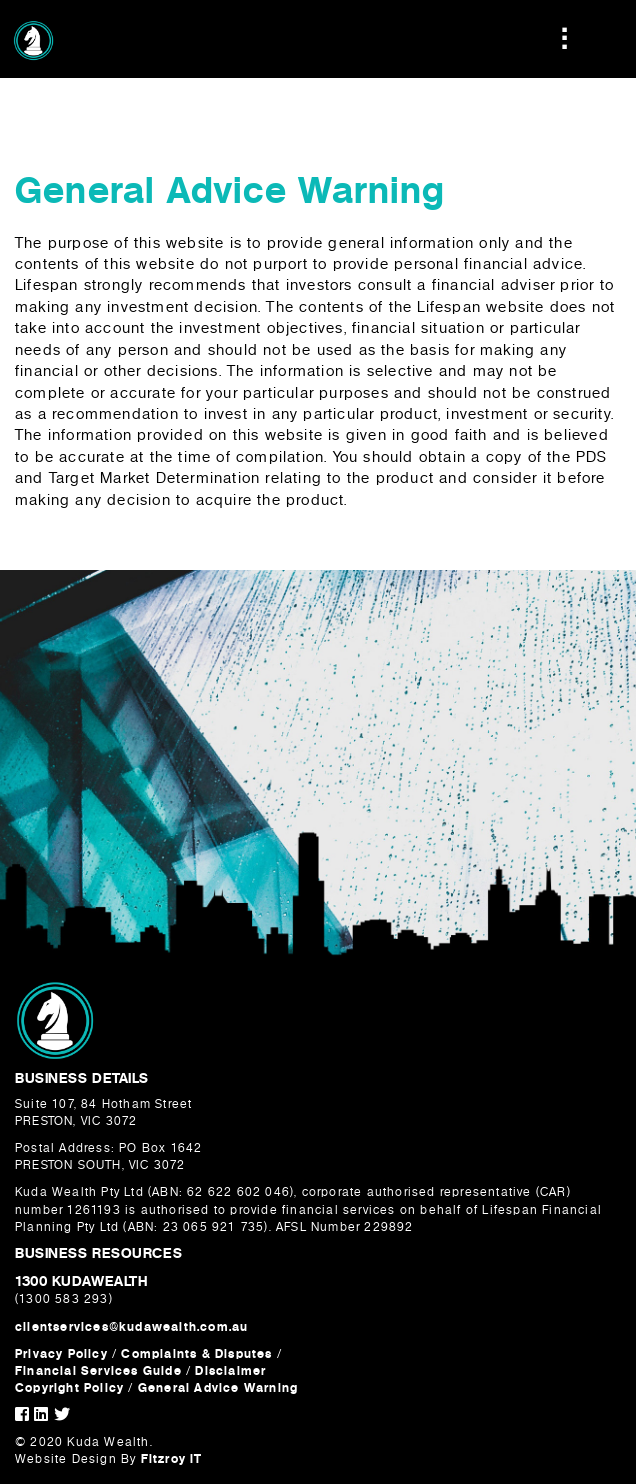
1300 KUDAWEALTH (81, 1281)
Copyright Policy (71, 1388)
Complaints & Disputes (196, 1354)
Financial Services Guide (98, 1371)
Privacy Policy (61, 1354)
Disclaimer (230, 1371)
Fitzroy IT (172, 1459)
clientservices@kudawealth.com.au (131, 1327)
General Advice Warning (218, 1388)
